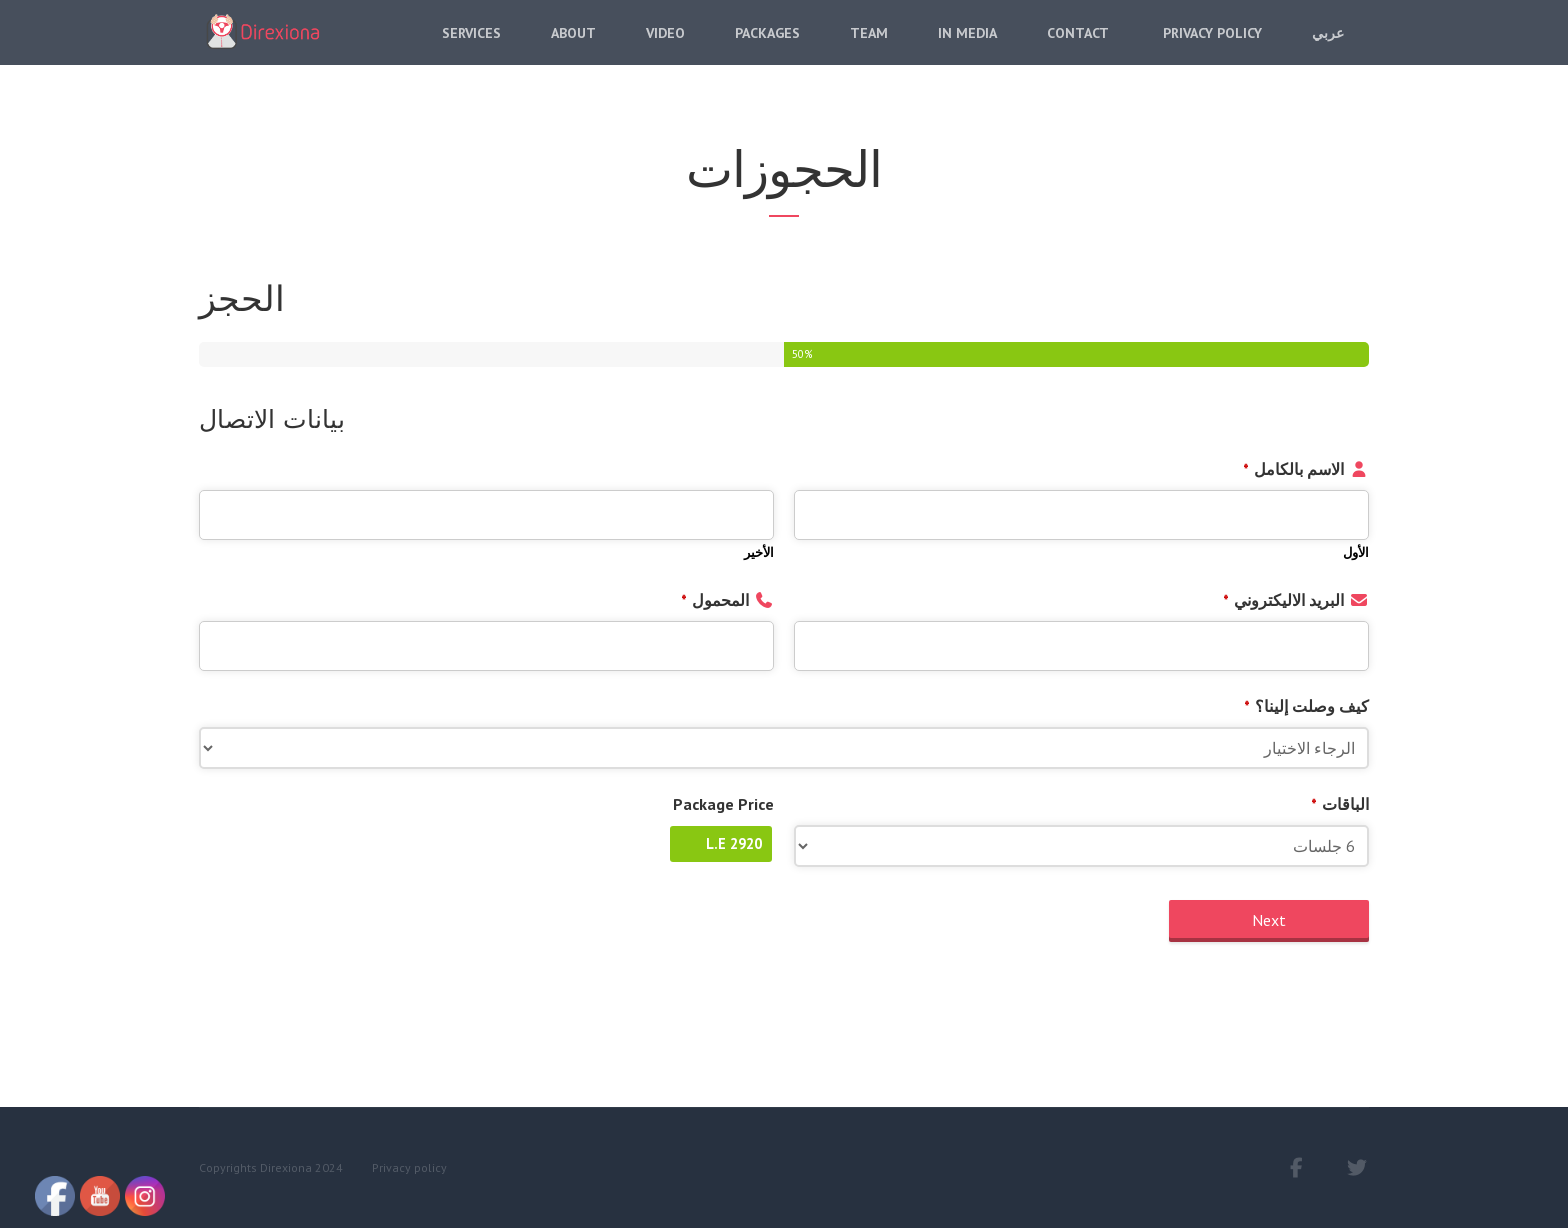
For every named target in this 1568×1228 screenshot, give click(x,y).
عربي (1328, 47)
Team (869, 47)
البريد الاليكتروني (1283, 600)
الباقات (1340, 804)
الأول (1356, 552)
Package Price (723, 804)
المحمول (715, 600)
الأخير (759, 552)
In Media (967, 47)
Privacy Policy (1210, 47)
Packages (767, 47)
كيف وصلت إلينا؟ (1306, 706)
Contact (1078, 47)
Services (471, 47)
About (573, 47)
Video (665, 47)
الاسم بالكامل (1293, 469)
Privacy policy (409, 1167)
